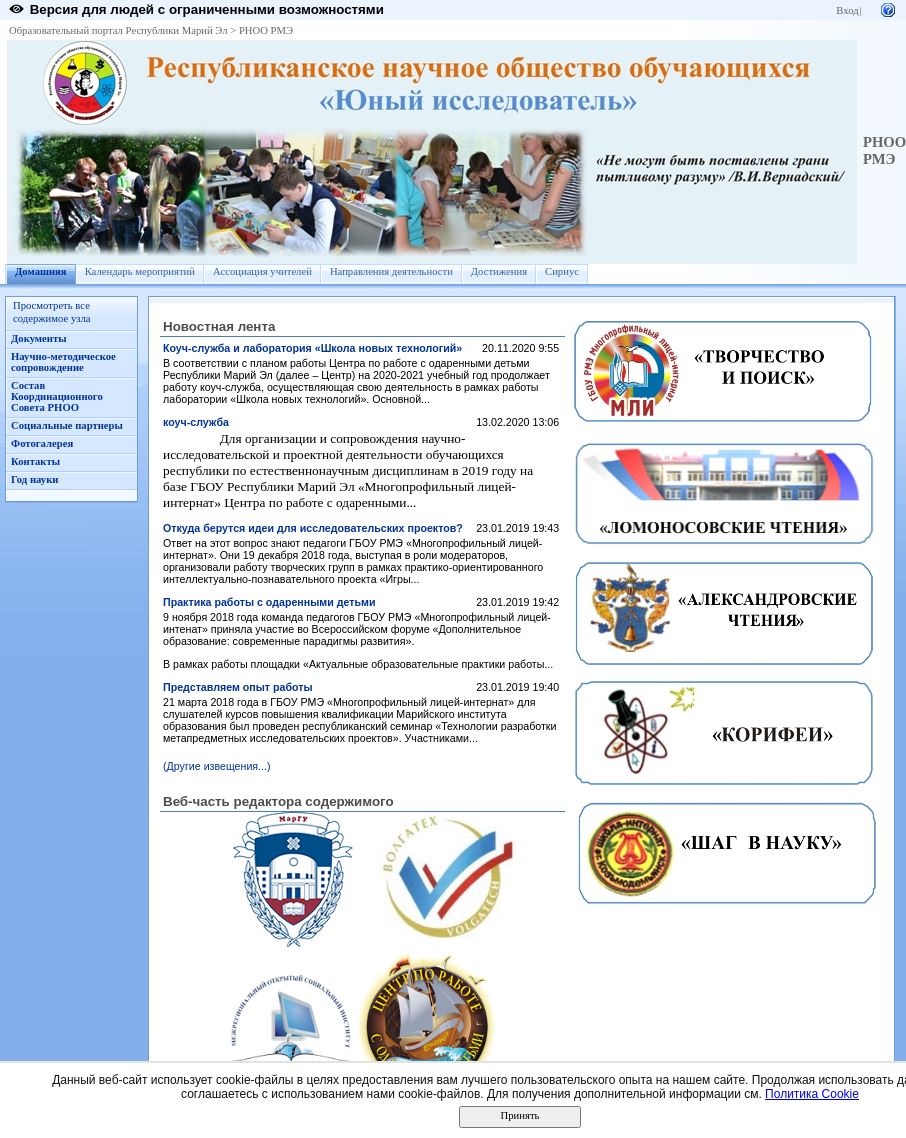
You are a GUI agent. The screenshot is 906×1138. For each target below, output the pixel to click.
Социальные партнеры (67, 425)
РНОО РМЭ (266, 30)
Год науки (34, 479)
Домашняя (41, 271)
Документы (39, 338)
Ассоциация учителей (262, 271)
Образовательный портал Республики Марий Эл (118, 30)
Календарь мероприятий (140, 271)
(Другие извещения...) (217, 766)
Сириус (562, 271)
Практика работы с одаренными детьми (269, 602)
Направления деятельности (391, 271)
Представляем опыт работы (238, 687)
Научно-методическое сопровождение (63, 362)
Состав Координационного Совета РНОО (57, 396)
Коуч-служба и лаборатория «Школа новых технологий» (312, 348)
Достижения (499, 271)
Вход (847, 10)
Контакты (35, 461)
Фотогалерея (42, 443)
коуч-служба (196, 422)
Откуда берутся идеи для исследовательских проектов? (313, 528)
